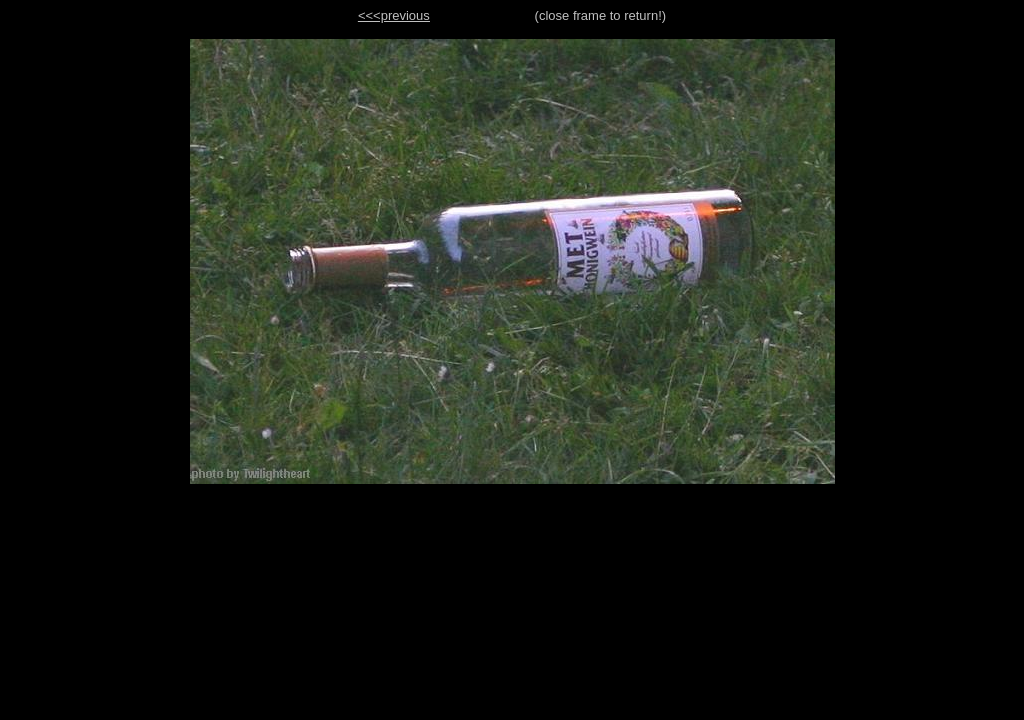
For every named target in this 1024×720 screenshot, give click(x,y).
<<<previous (394, 15)
